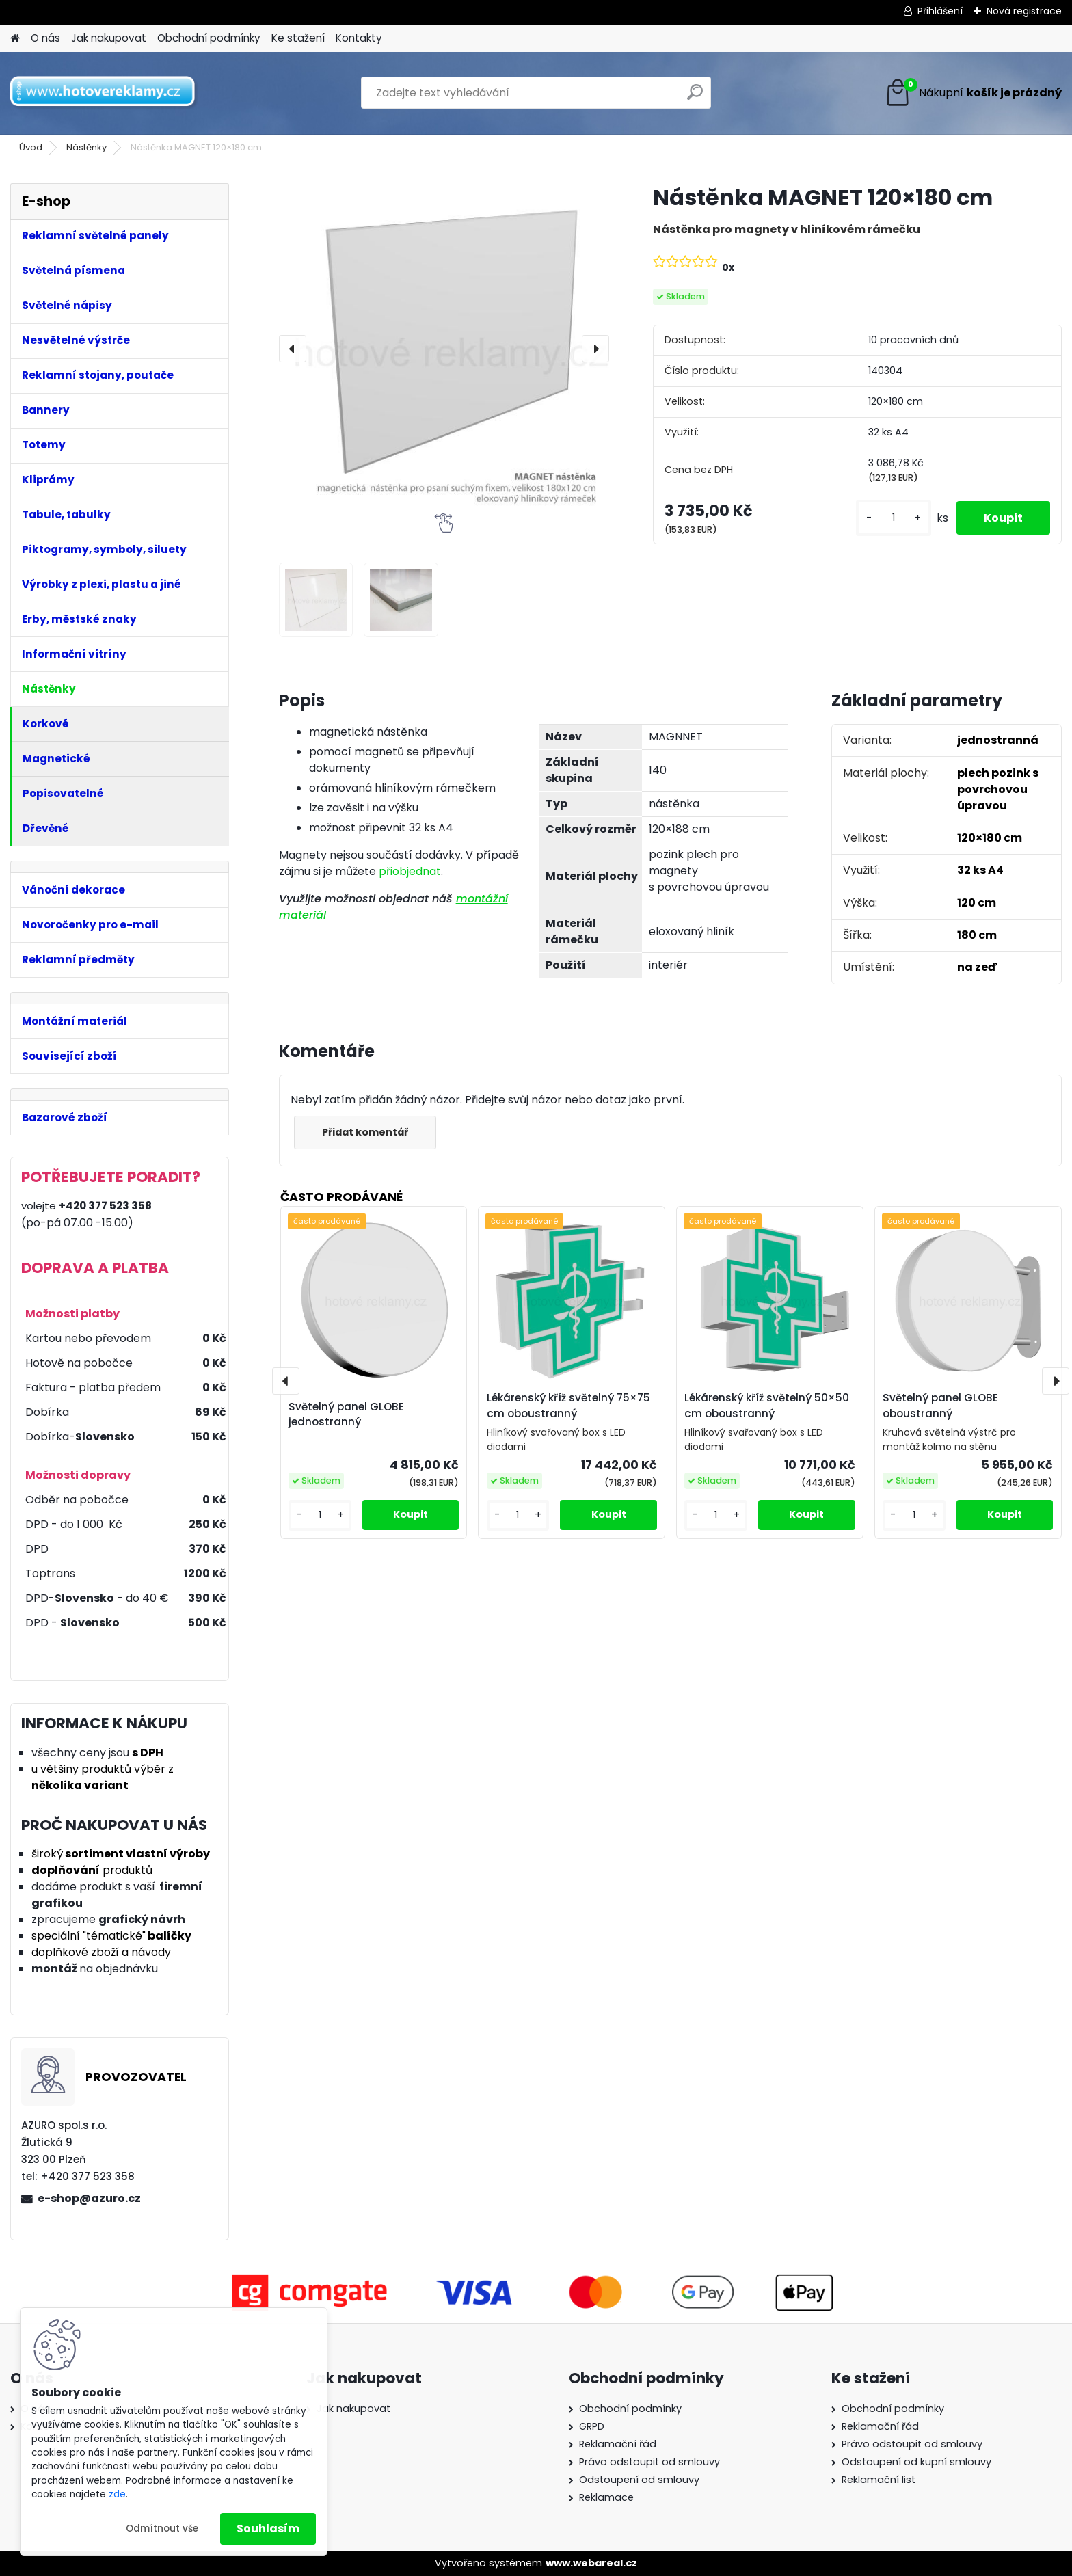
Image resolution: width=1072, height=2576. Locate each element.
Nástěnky (86, 147)
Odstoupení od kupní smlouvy (916, 2462)
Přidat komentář (365, 1132)
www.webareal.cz (591, 2563)
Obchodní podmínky (208, 38)
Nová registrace (1024, 11)
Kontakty (359, 38)
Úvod (30, 147)
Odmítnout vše (162, 2528)
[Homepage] (15, 38)
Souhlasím (268, 2528)
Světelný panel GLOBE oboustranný (940, 1406)
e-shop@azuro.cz (89, 2198)
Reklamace (606, 2497)
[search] (695, 97)
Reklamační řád (617, 2444)
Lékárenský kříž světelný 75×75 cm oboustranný (568, 1406)
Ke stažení (298, 38)
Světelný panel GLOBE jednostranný (346, 1414)
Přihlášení (940, 11)
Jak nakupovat (108, 38)
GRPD (591, 2426)
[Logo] (104, 93)
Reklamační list (878, 2479)
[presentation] (292, 348)
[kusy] (893, 518)
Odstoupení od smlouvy (639, 2479)
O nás (45, 38)
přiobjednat (410, 871)
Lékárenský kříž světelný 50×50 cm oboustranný (766, 1406)
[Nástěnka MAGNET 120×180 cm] (444, 348)
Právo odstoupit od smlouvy (649, 2462)
